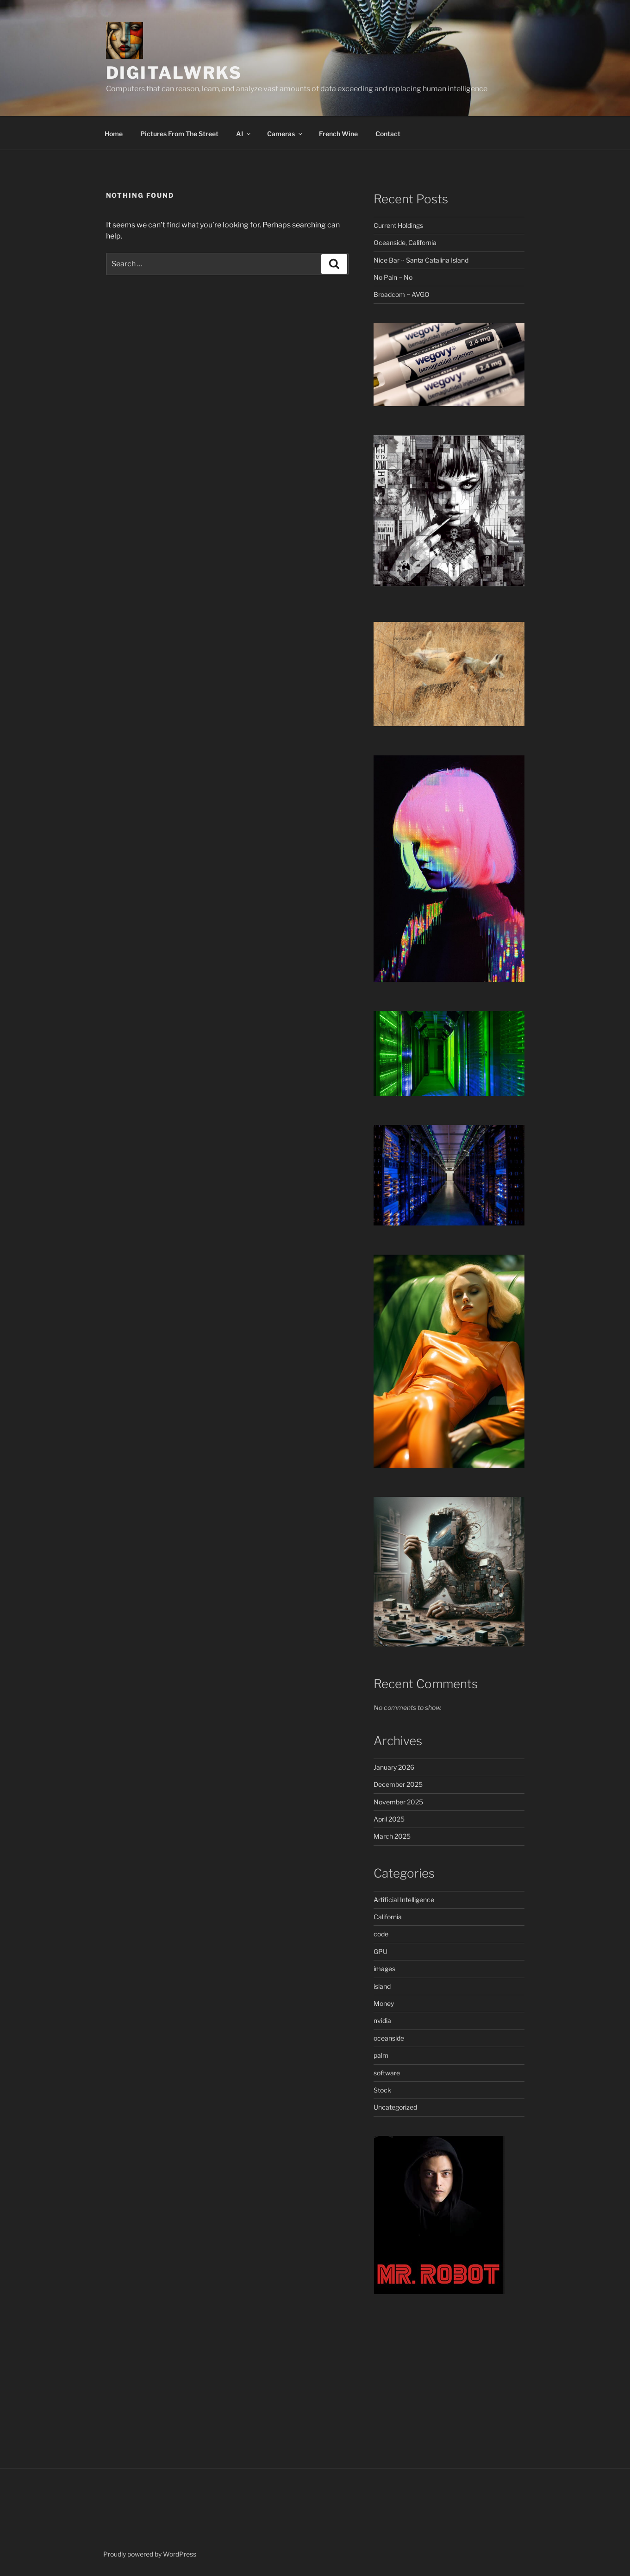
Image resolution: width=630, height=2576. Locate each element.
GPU (380, 1951)
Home (114, 134)
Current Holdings (398, 225)
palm (381, 2055)
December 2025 (398, 1784)
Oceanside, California (405, 242)
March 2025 (392, 1836)
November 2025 (398, 1802)
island (382, 1986)
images (384, 1969)
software (387, 2073)
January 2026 (394, 1767)
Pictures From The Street (179, 134)
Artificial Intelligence (404, 1900)
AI (244, 134)
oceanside (389, 2038)
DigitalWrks (174, 73)
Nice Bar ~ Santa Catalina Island (421, 260)
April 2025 (389, 1819)
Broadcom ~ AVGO (402, 294)
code (381, 1934)
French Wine (338, 134)
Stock (382, 2090)
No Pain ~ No (393, 277)
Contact (387, 134)
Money (384, 2003)
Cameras (285, 134)
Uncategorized (395, 2107)
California (388, 1917)
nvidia (382, 2020)
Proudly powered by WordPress (149, 2554)
